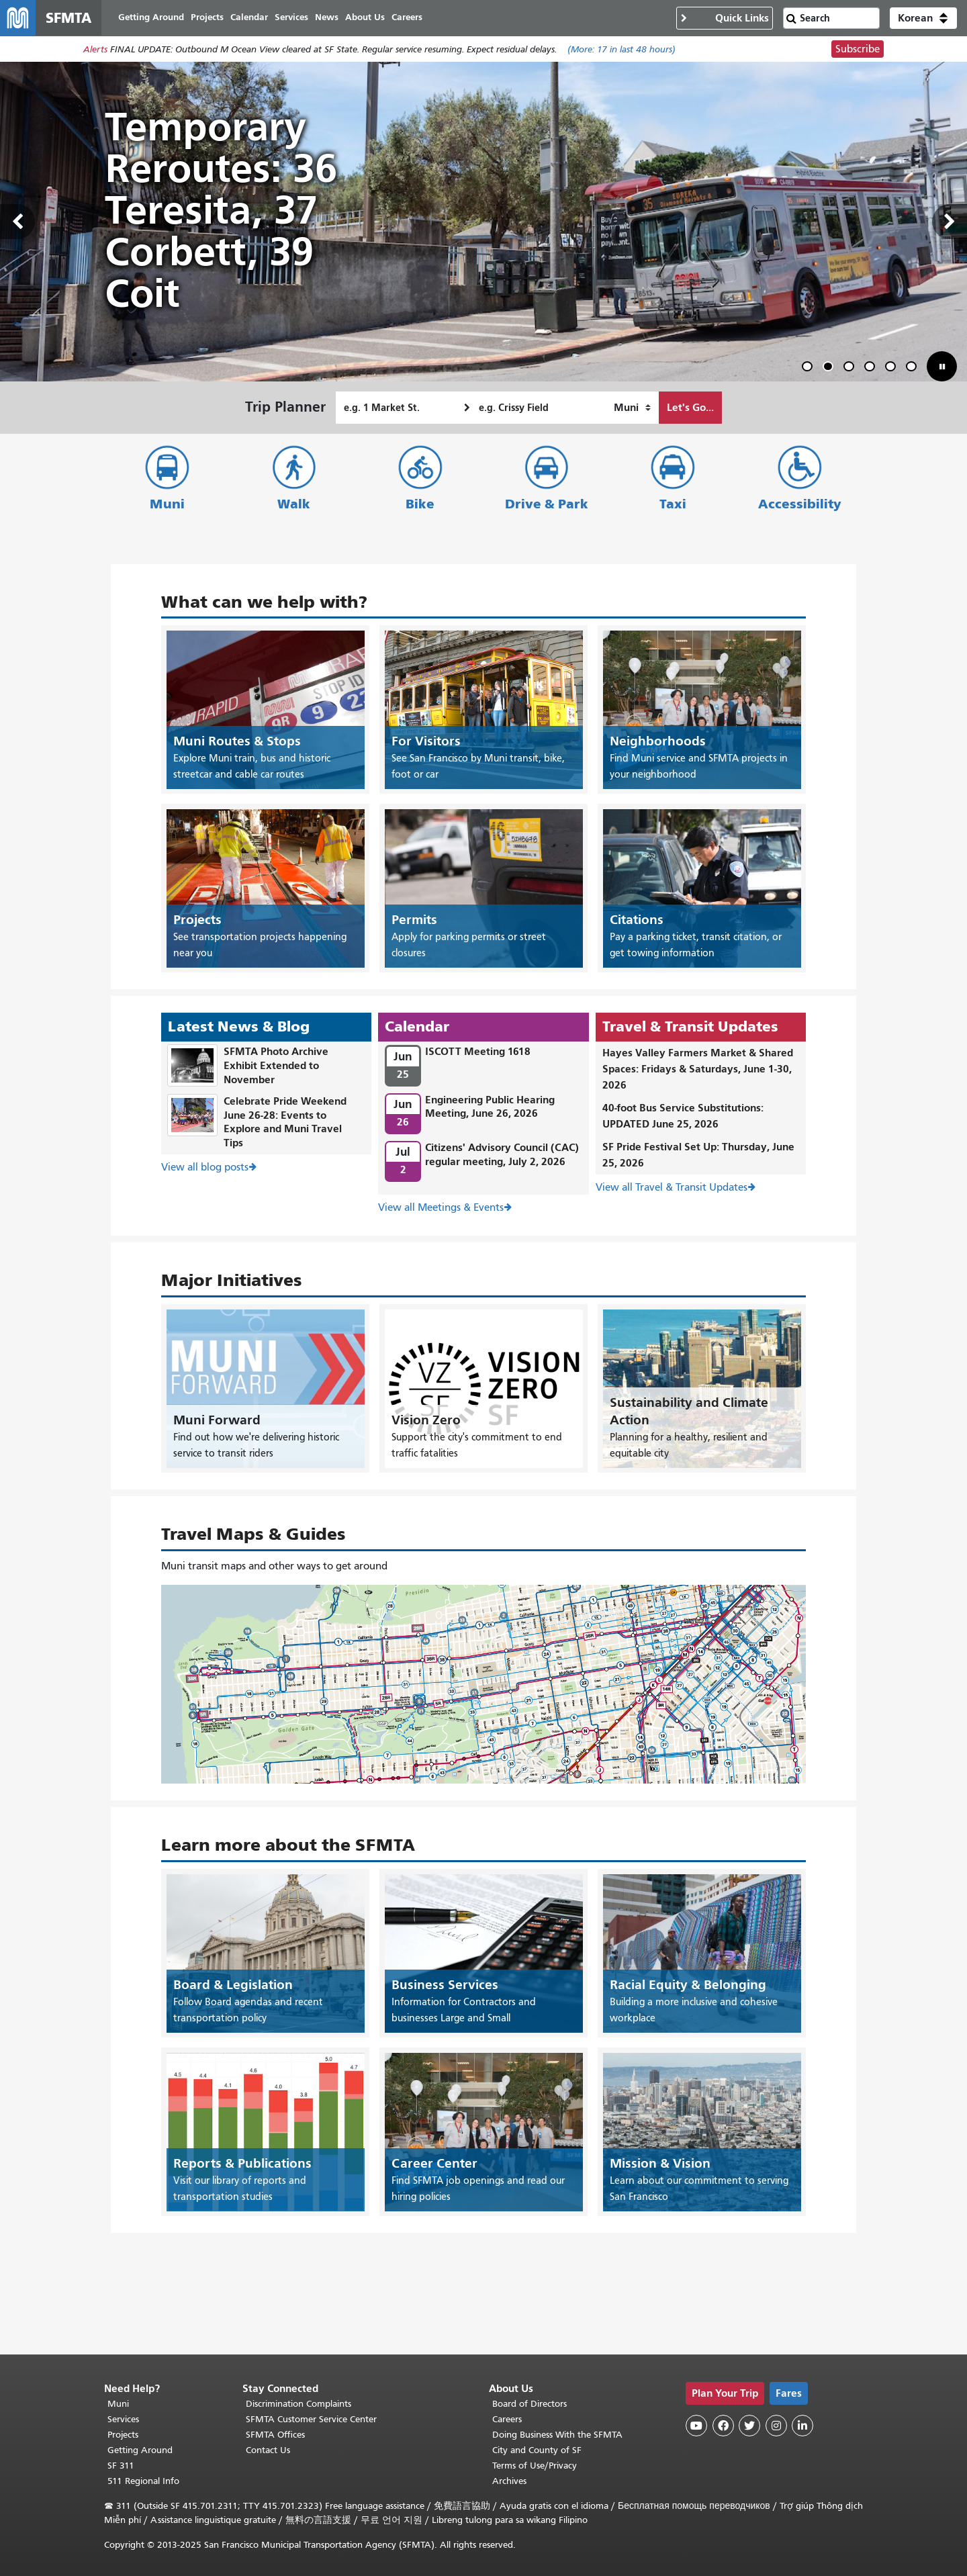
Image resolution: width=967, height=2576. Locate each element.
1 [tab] (810, 370)
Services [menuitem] (297, 18)
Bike (420, 505)
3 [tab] (851, 370)
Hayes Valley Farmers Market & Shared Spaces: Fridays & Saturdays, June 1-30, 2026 (697, 1070)
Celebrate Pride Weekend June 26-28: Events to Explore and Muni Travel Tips (285, 1122)
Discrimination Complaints (298, 2403)
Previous (17, 223)
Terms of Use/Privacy (534, 2465)
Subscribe (857, 51)
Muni (167, 505)
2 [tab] (830, 370)
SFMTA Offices (275, 2434)
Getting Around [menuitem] (156, 18)
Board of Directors (529, 2403)
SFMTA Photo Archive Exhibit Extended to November (276, 1066)
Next (949, 223)
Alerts (95, 51)
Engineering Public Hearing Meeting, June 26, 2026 (490, 1107)
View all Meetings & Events (441, 1209)
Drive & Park (546, 505)
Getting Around (140, 2450)
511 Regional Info (143, 2481)
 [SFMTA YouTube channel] (696, 2425)
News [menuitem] (332, 18)
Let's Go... (690, 408)
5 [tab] (893, 370)
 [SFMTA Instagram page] (776, 2425)
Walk (293, 505)
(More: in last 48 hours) (621, 51)
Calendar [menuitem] (254, 18)
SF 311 (120, 2465)
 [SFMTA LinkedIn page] (802, 2425)
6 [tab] (914, 370)
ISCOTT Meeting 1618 (478, 1052)
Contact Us (268, 2450)
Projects (122, 2434)
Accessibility (799, 505)
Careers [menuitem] (412, 18)
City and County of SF (537, 2450)
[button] (923, 19)
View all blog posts (204, 1168)
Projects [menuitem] (212, 18)
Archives (509, 2481)
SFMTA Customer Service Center (311, 2419)
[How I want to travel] (632, 409)
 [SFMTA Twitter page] (749, 2425)
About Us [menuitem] (370, 18)
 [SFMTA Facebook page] (723, 2425)
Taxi (672, 505)
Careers (507, 2419)
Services (123, 2419)
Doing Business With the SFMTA (557, 2434)
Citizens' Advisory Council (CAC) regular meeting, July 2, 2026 (502, 1155)
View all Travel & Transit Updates (671, 1189)
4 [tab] (872, 370)
